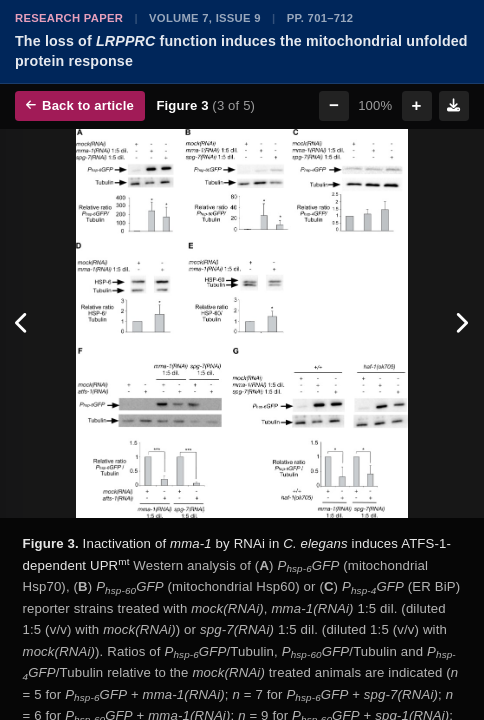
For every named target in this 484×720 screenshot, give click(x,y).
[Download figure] (454, 106)
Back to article (80, 105)
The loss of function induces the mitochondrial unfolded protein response (241, 51)
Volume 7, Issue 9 (205, 18)
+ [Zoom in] (417, 105)
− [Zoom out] (334, 105)
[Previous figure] (22, 324)
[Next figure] (461, 324)
